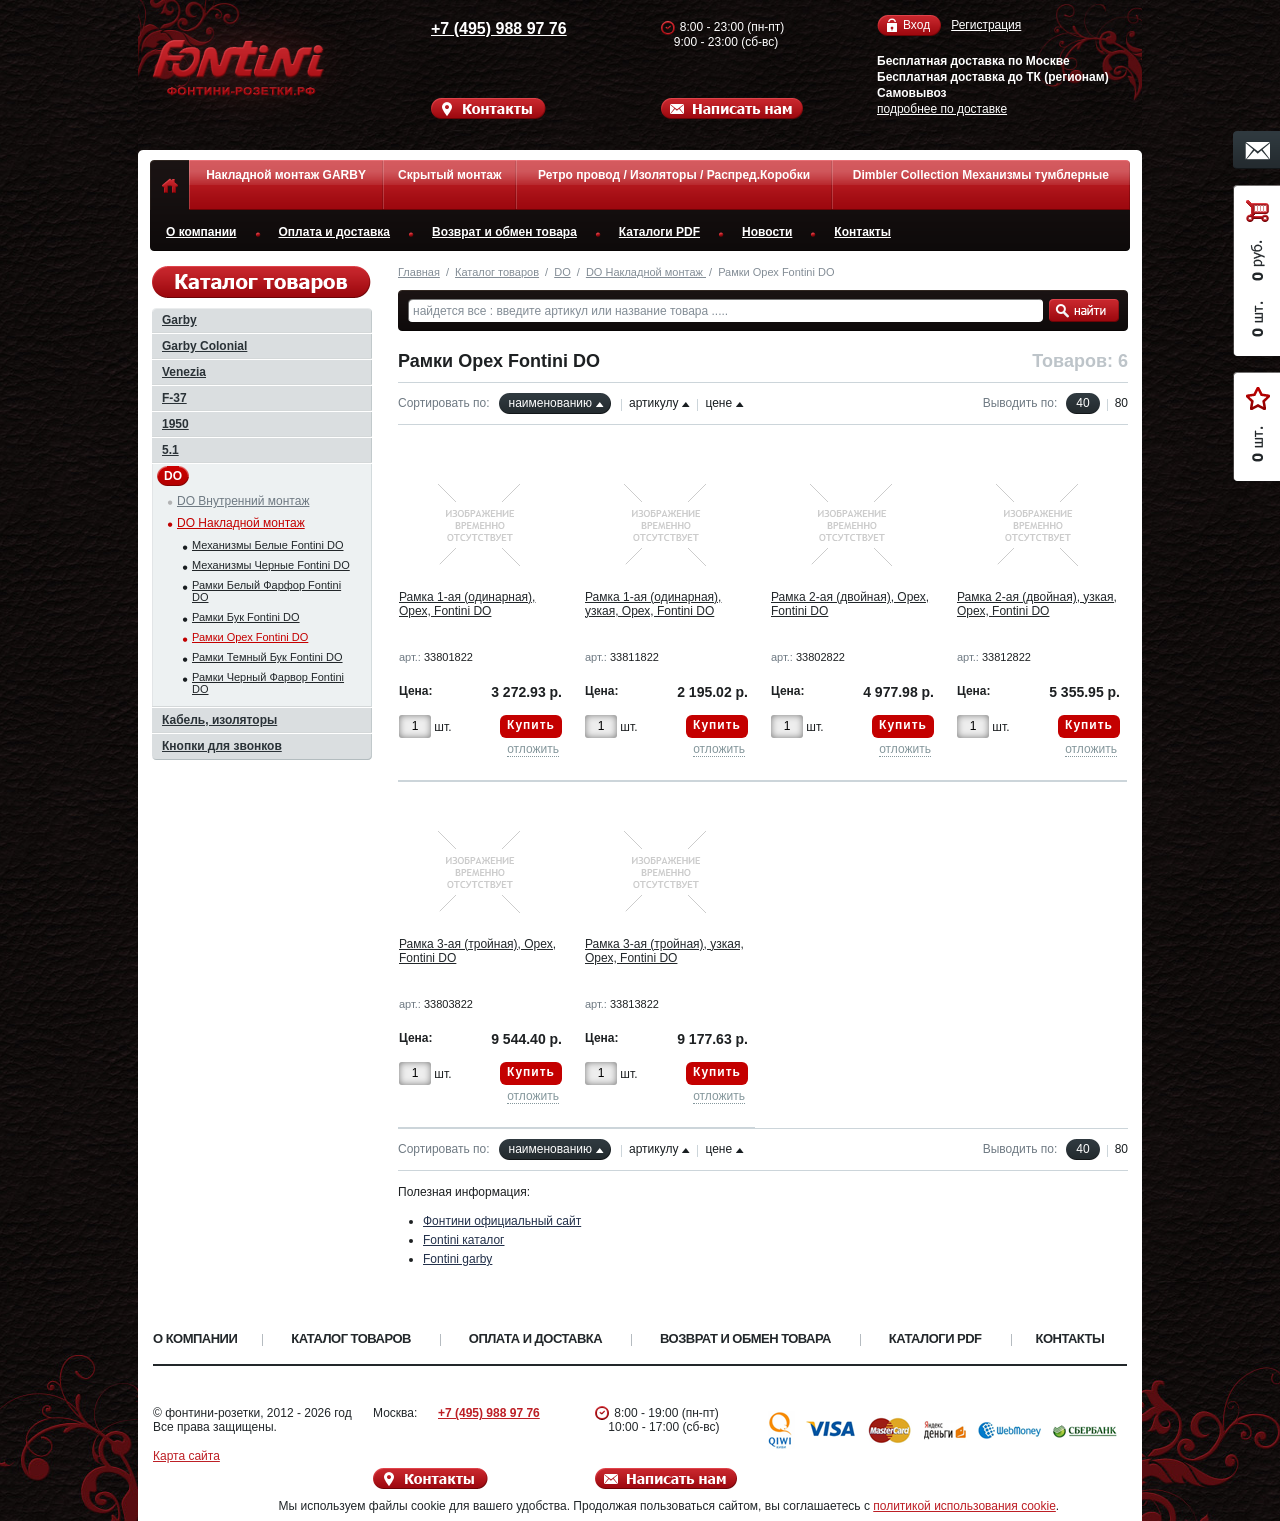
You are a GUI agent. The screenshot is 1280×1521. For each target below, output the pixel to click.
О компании (201, 232)
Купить (531, 725)
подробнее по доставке (942, 109)
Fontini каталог (464, 1240)
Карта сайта (186, 1456)
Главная (419, 272)
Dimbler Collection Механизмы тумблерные (981, 175)
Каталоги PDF (659, 232)
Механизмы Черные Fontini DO (271, 565)
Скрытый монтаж (449, 175)
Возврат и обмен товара (504, 232)
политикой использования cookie (964, 1506)
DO (562, 272)
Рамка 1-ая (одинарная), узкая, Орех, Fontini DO (653, 604)
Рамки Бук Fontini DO (246, 617)
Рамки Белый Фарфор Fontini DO (266, 591)
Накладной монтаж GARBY (286, 175)
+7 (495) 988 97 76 (480, 28)
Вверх (1205, 1458)
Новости (767, 232)
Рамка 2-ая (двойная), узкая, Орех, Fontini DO (1037, 604)
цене (718, 403)
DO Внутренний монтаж (243, 501)
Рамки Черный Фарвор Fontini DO (268, 683)
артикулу (653, 403)
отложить (533, 749)
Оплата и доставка (335, 232)
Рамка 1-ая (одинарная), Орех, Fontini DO (467, 604)
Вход (916, 25)
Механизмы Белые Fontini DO (268, 545)
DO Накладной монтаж (646, 272)
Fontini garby (457, 1259)
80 (1121, 403)
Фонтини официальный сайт (502, 1221)
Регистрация (986, 25)
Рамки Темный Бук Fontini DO (267, 657)
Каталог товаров (497, 272)
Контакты (862, 232)
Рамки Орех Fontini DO (250, 637)
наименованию (550, 403)
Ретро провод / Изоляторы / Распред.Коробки (674, 175)
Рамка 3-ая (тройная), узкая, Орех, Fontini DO (664, 951)
